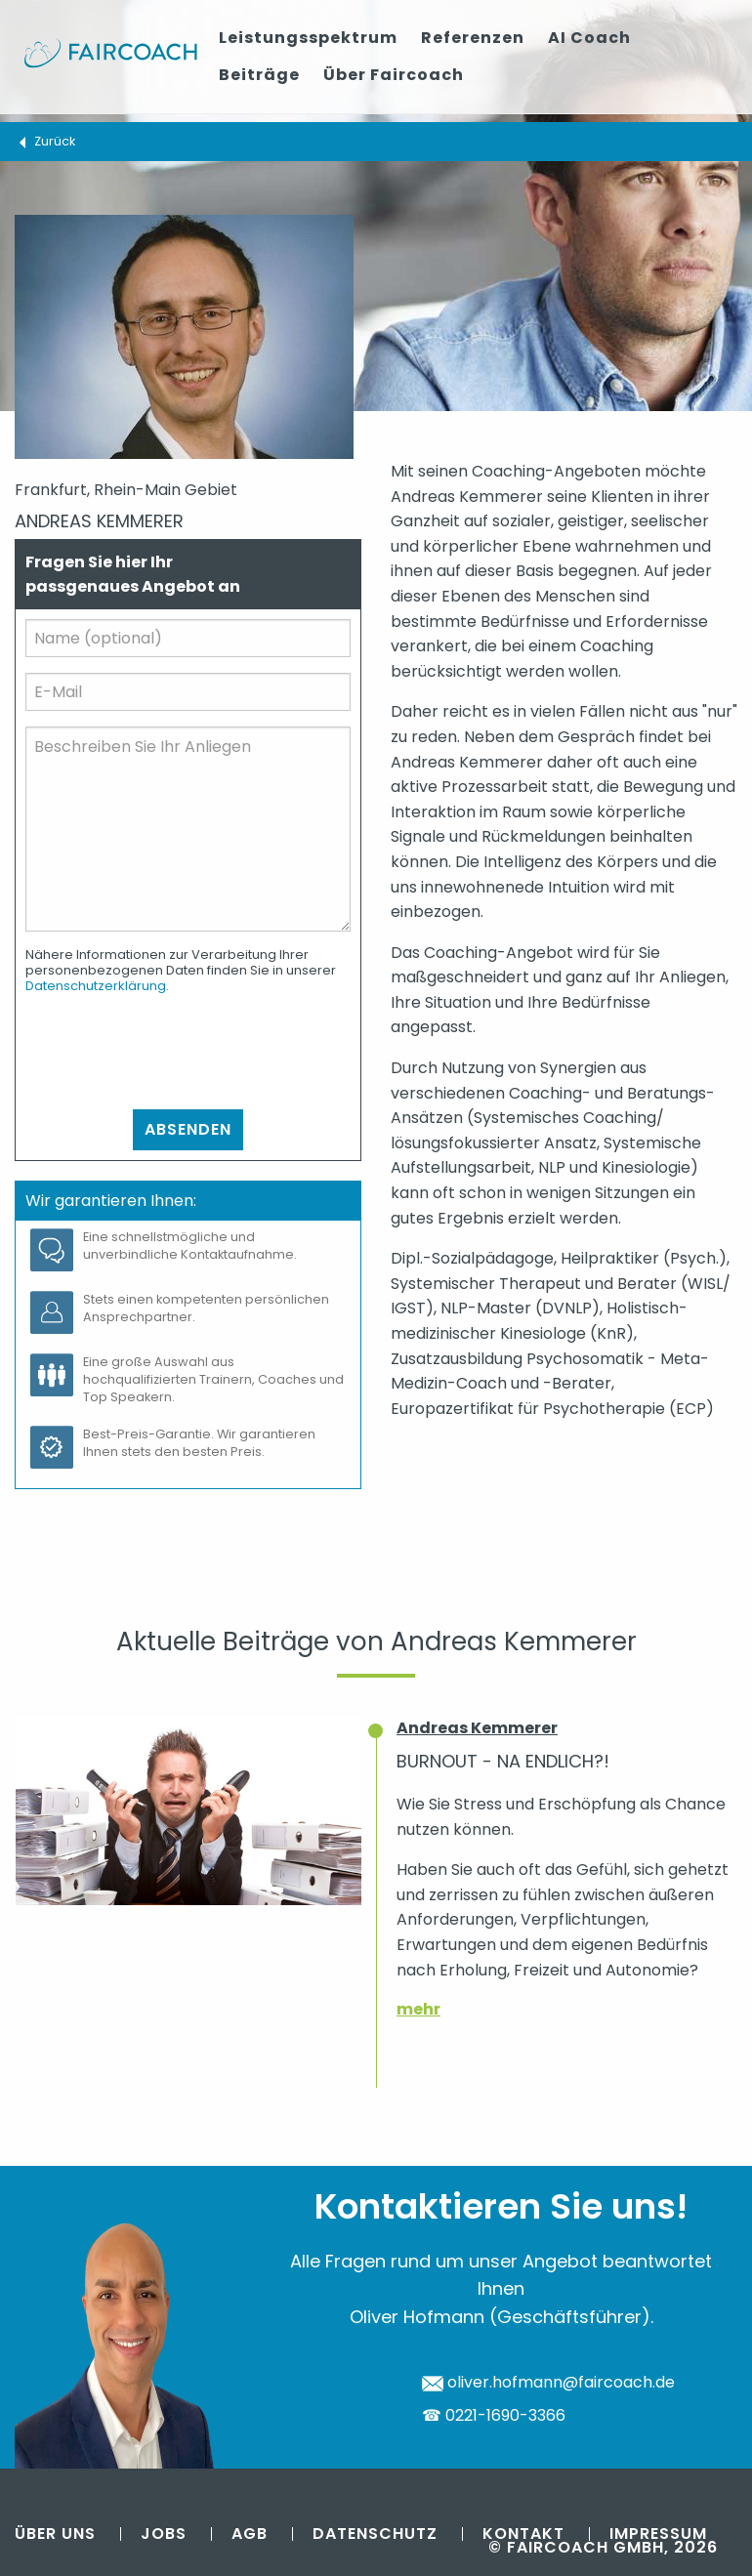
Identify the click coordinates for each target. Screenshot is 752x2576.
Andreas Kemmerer (477, 1728)
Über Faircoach (393, 74)
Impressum (658, 2533)
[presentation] (173, 1052)
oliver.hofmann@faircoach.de (548, 2382)
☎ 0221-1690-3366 (493, 2415)
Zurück (54, 141)
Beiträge (259, 74)
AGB (249, 2533)
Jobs (164, 2533)
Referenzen (472, 37)
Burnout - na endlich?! (503, 1761)
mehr (418, 2009)
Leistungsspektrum (308, 37)
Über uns (55, 2533)
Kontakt (523, 2533)
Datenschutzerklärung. (97, 985)
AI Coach (589, 37)
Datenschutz (375, 2533)
